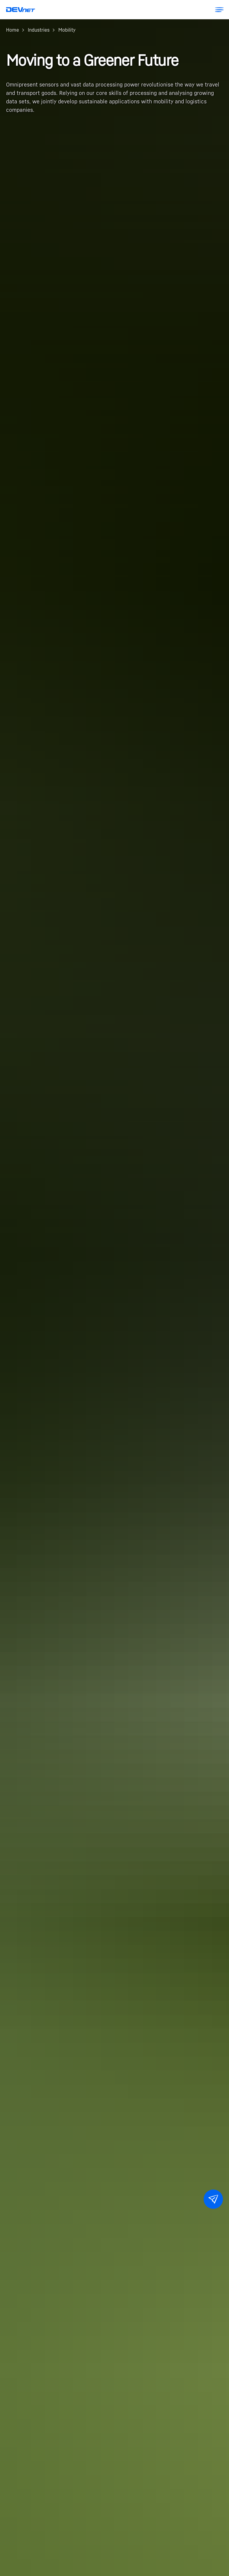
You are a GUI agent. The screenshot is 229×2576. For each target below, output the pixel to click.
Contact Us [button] (215, 2202)
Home (12, 30)
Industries (39, 30)
